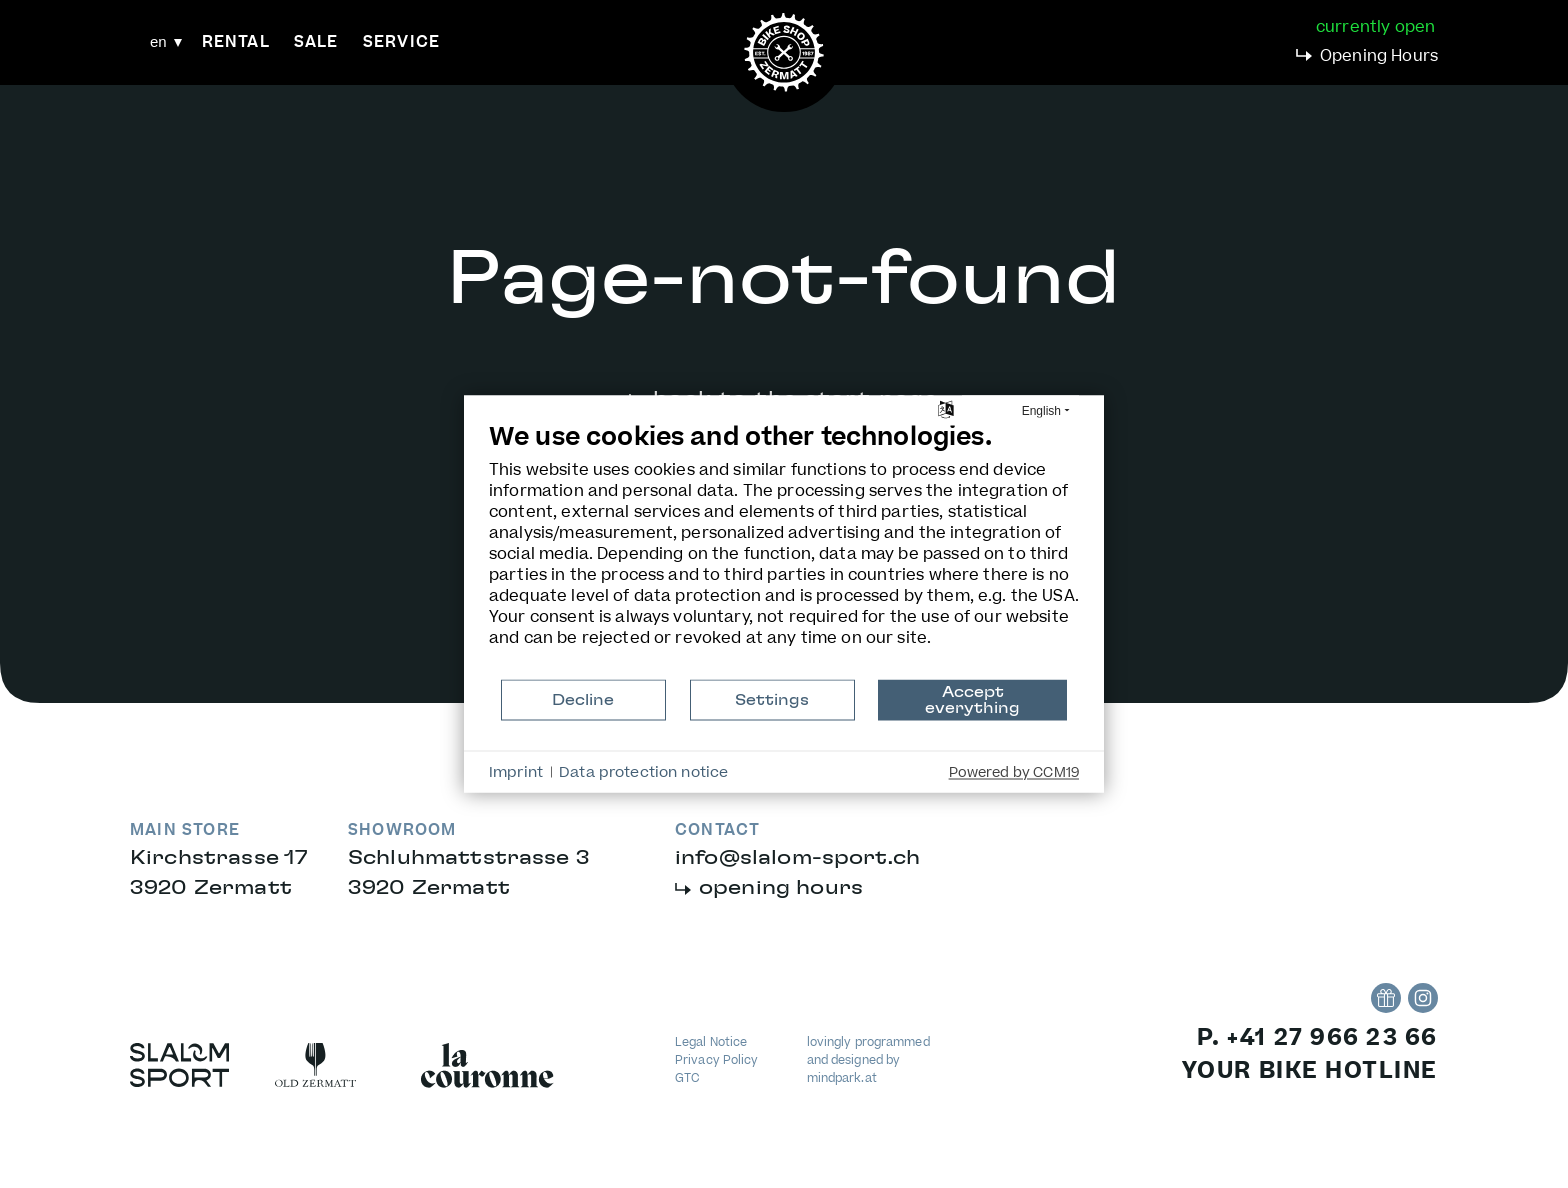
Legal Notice (711, 1042)
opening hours (781, 888)
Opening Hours (1379, 56)
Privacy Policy (717, 1060)
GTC (687, 1078)
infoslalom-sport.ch (797, 858)
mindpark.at (842, 1078)
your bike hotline (1310, 1071)
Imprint (516, 772)
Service (401, 42)
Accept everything (972, 700)
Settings (772, 699)
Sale (316, 42)
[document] (784, 550)
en (158, 41)
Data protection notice (643, 772)
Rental (236, 42)
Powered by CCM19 (1014, 773)
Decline (583, 699)
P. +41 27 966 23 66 (1317, 1038)
